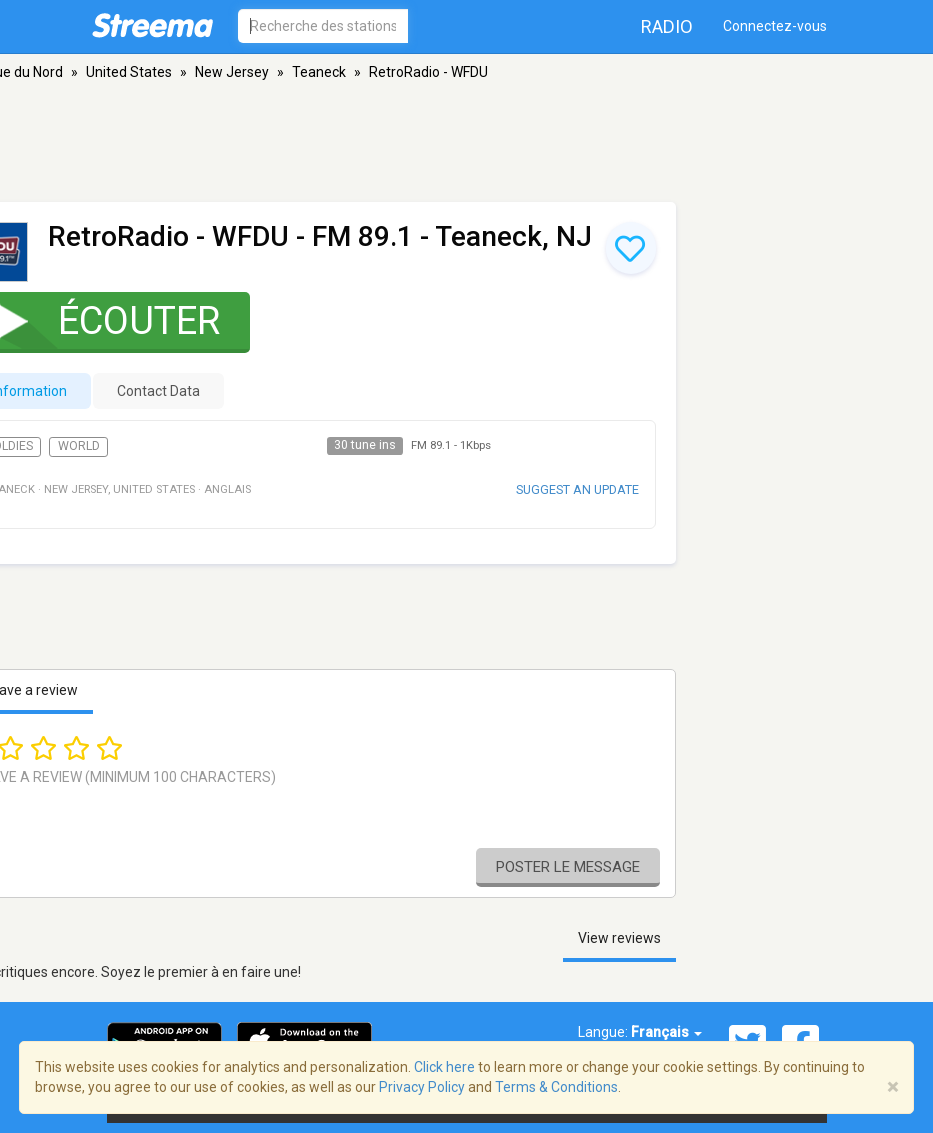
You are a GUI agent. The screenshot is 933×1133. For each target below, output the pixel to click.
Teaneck (319, 72)
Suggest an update (577, 489)
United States (129, 72)
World (79, 446)
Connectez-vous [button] (775, 26)
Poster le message (568, 867)
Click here (444, 1067)
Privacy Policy (422, 1087)
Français (666, 1032)
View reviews (619, 938)
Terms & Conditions (556, 1087)
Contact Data (158, 391)
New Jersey (232, 72)
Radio (667, 26)
